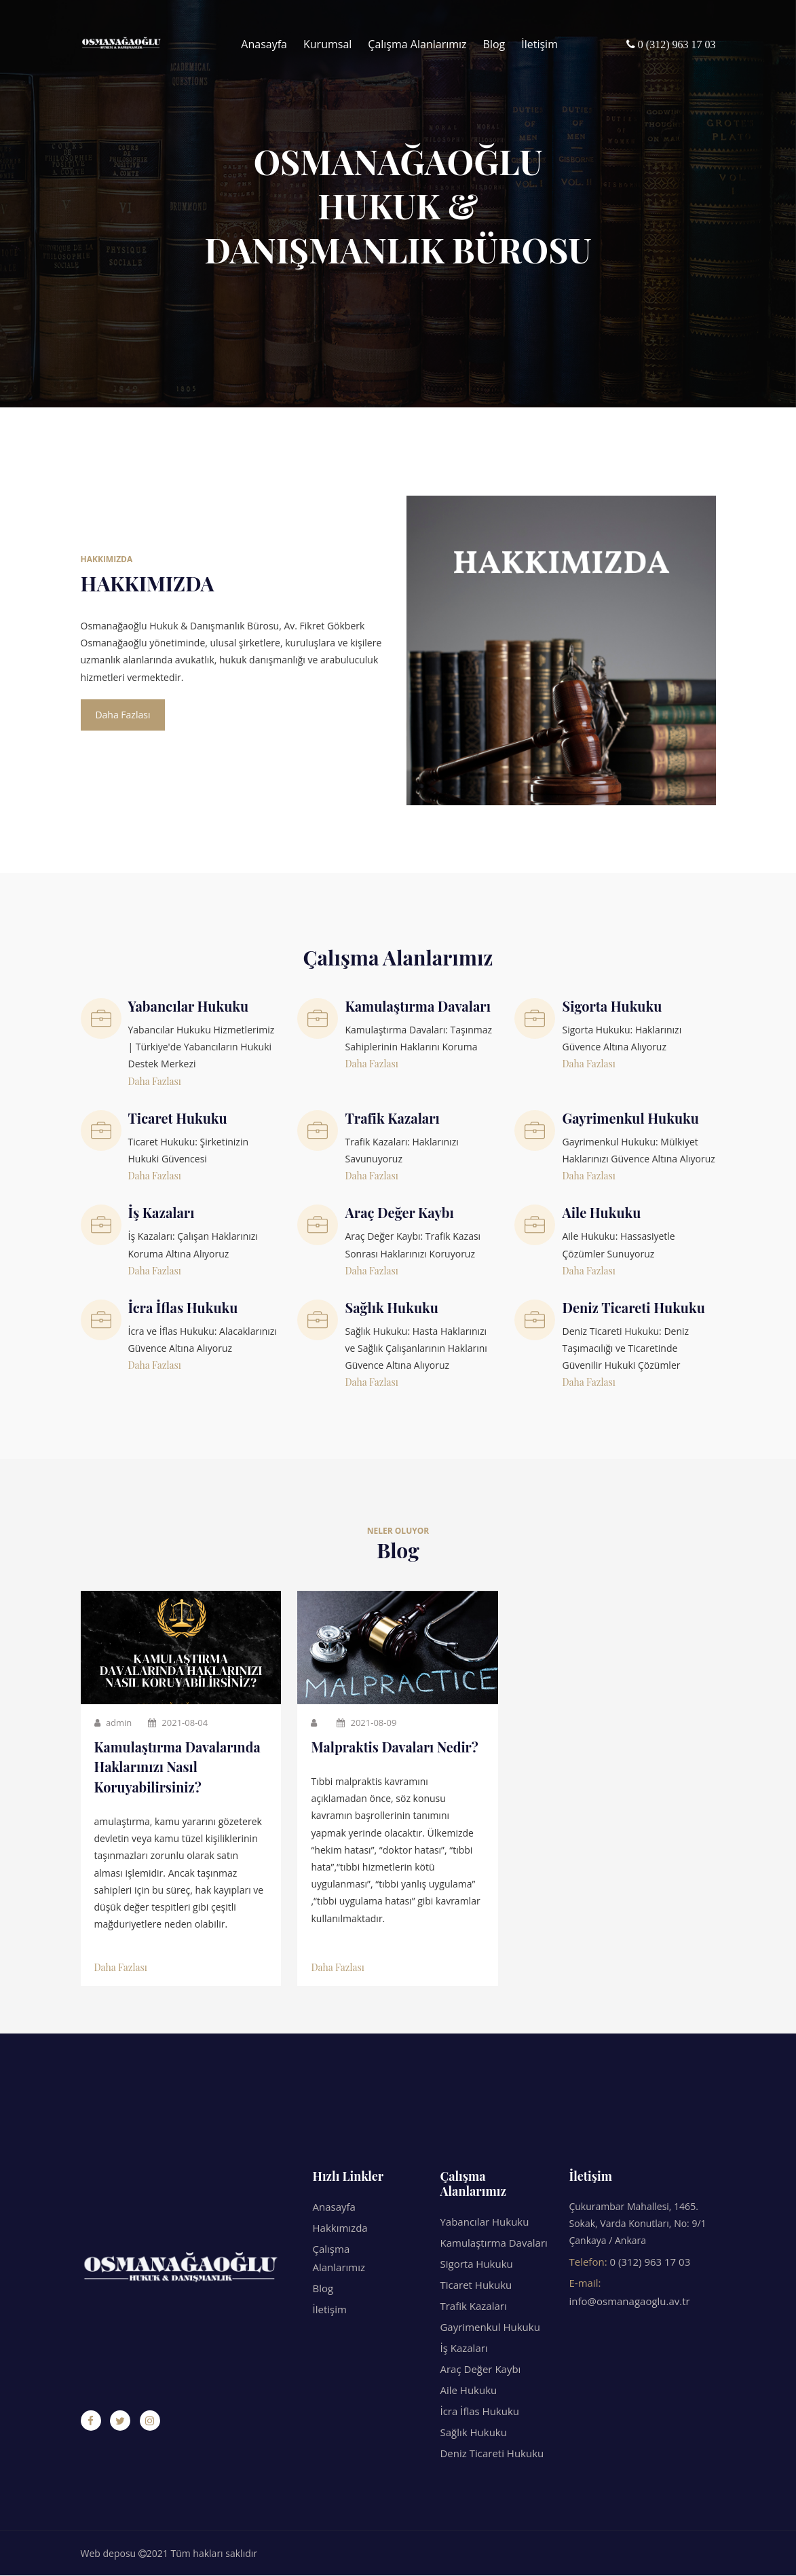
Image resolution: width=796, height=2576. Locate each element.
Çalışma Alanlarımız (417, 44)
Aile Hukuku (468, 2390)
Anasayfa (264, 44)
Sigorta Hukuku (476, 2264)
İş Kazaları (463, 2348)
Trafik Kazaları (473, 2306)
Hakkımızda (339, 2228)
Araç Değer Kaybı (480, 2369)
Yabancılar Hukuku (484, 2222)
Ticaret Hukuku (476, 2285)
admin (113, 1722)
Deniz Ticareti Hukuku (492, 2454)
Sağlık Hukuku (473, 2433)
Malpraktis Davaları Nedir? (395, 1747)
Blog (494, 44)
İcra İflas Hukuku (479, 2411)
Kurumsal (327, 44)
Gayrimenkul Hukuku (489, 2327)
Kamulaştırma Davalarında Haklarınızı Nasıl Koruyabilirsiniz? (178, 1767)
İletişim (539, 44)
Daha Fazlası (123, 714)
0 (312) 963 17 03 (649, 2262)
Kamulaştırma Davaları (493, 2243)
